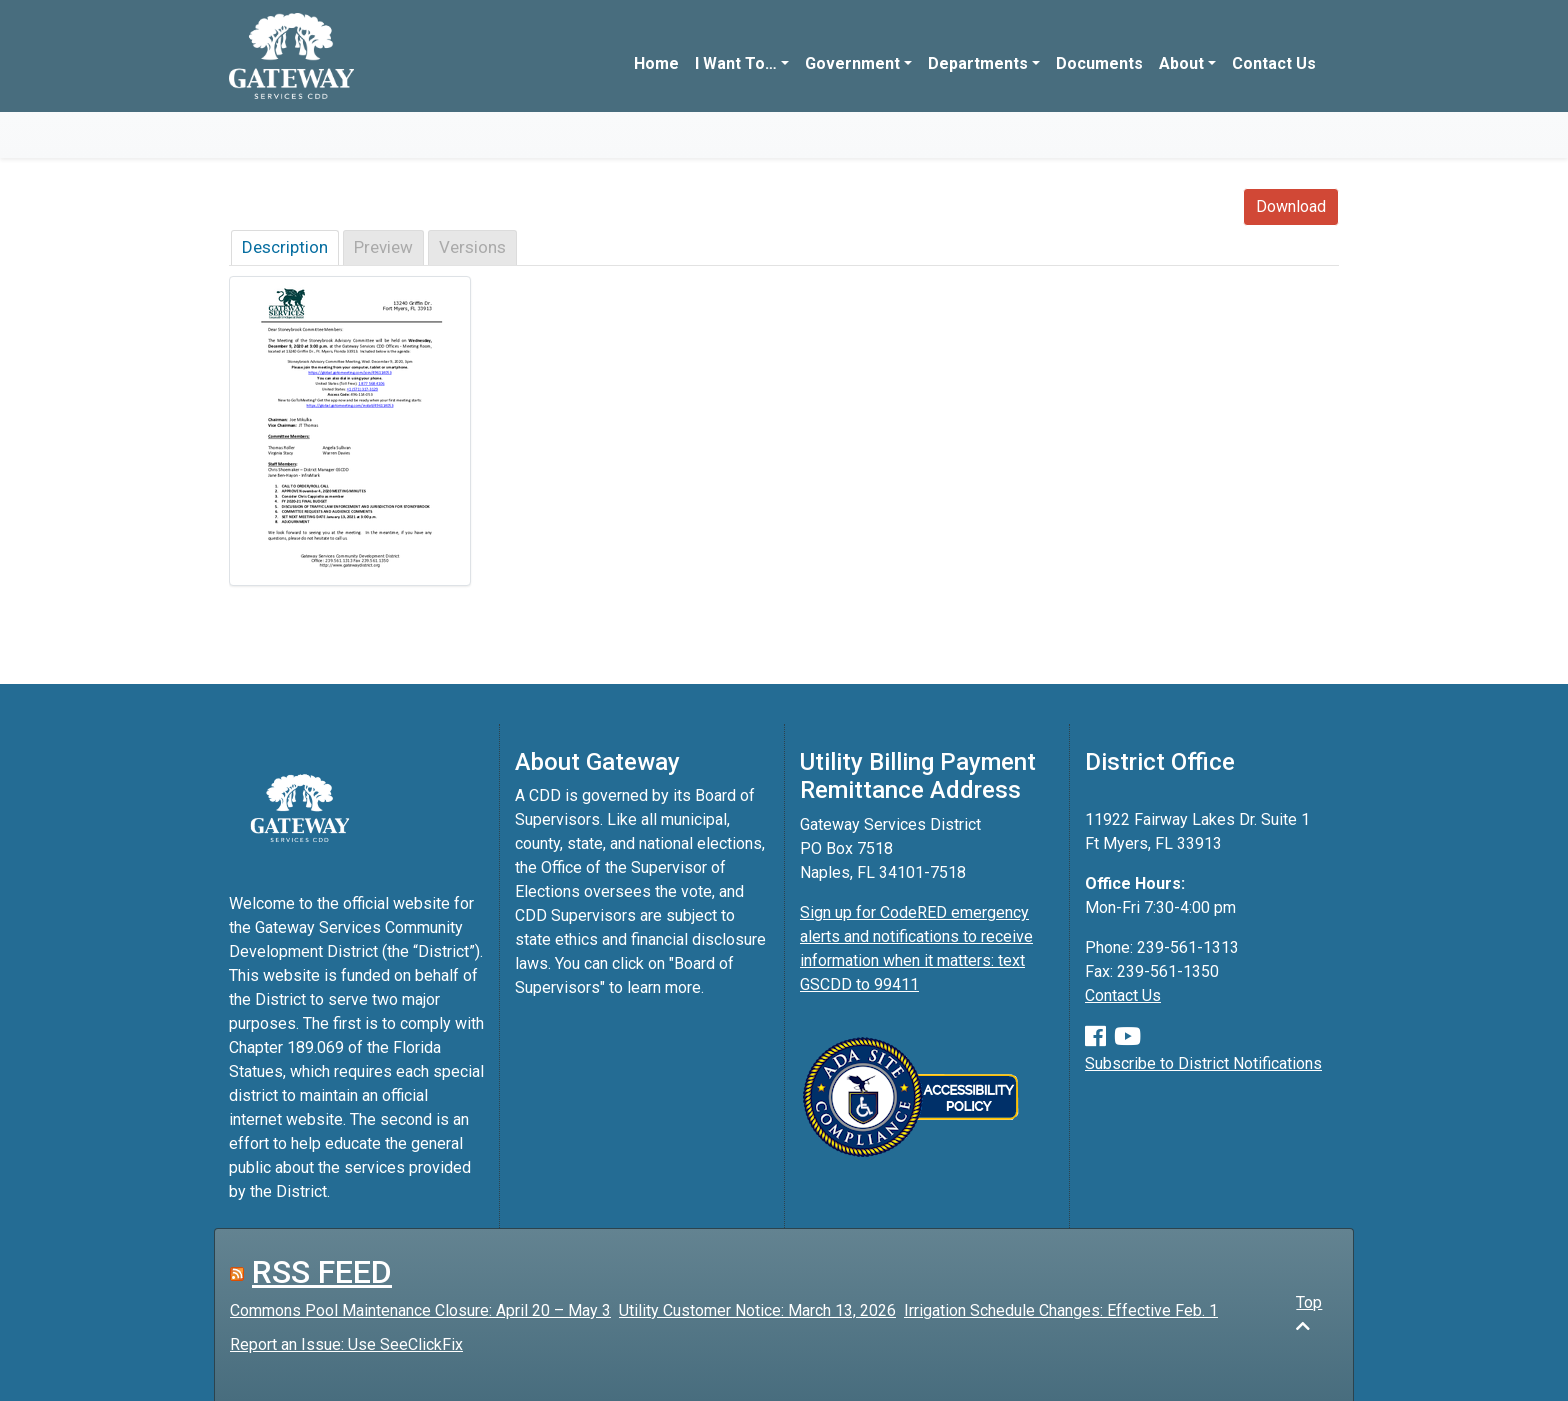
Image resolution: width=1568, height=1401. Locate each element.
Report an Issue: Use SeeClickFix (346, 1344)
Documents (1099, 63)
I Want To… (736, 63)
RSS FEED (322, 1272)
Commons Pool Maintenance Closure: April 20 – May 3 (420, 1310)
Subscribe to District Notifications (1203, 1063)
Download (1291, 206)
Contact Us (1274, 63)
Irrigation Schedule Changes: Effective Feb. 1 (1061, 1310)
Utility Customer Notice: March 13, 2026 (757, 1310)
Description (285, 247)
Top (1309, 1313)
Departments (978, 63)
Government (852, 63)
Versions (472, 247)
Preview (383, 247)
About (1181, 63)
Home (656, 63)
